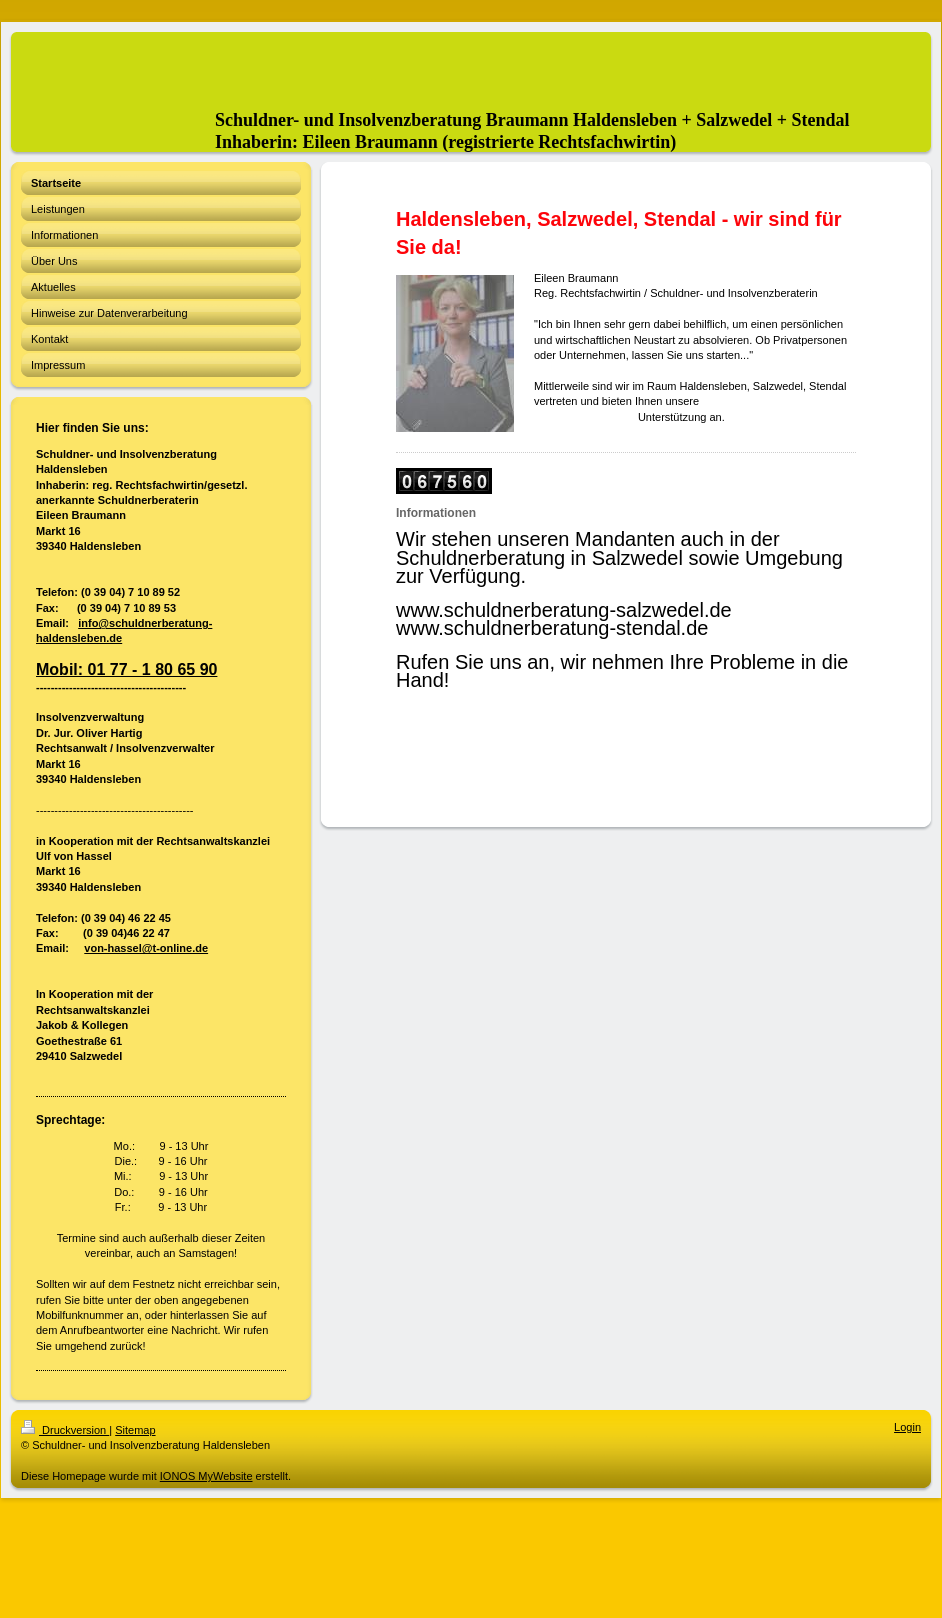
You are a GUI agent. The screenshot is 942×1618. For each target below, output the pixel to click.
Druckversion (65, 1430)
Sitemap (135, 1430)
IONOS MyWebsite (206, 1476)
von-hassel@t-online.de (146, 948)
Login (907, 1427)
